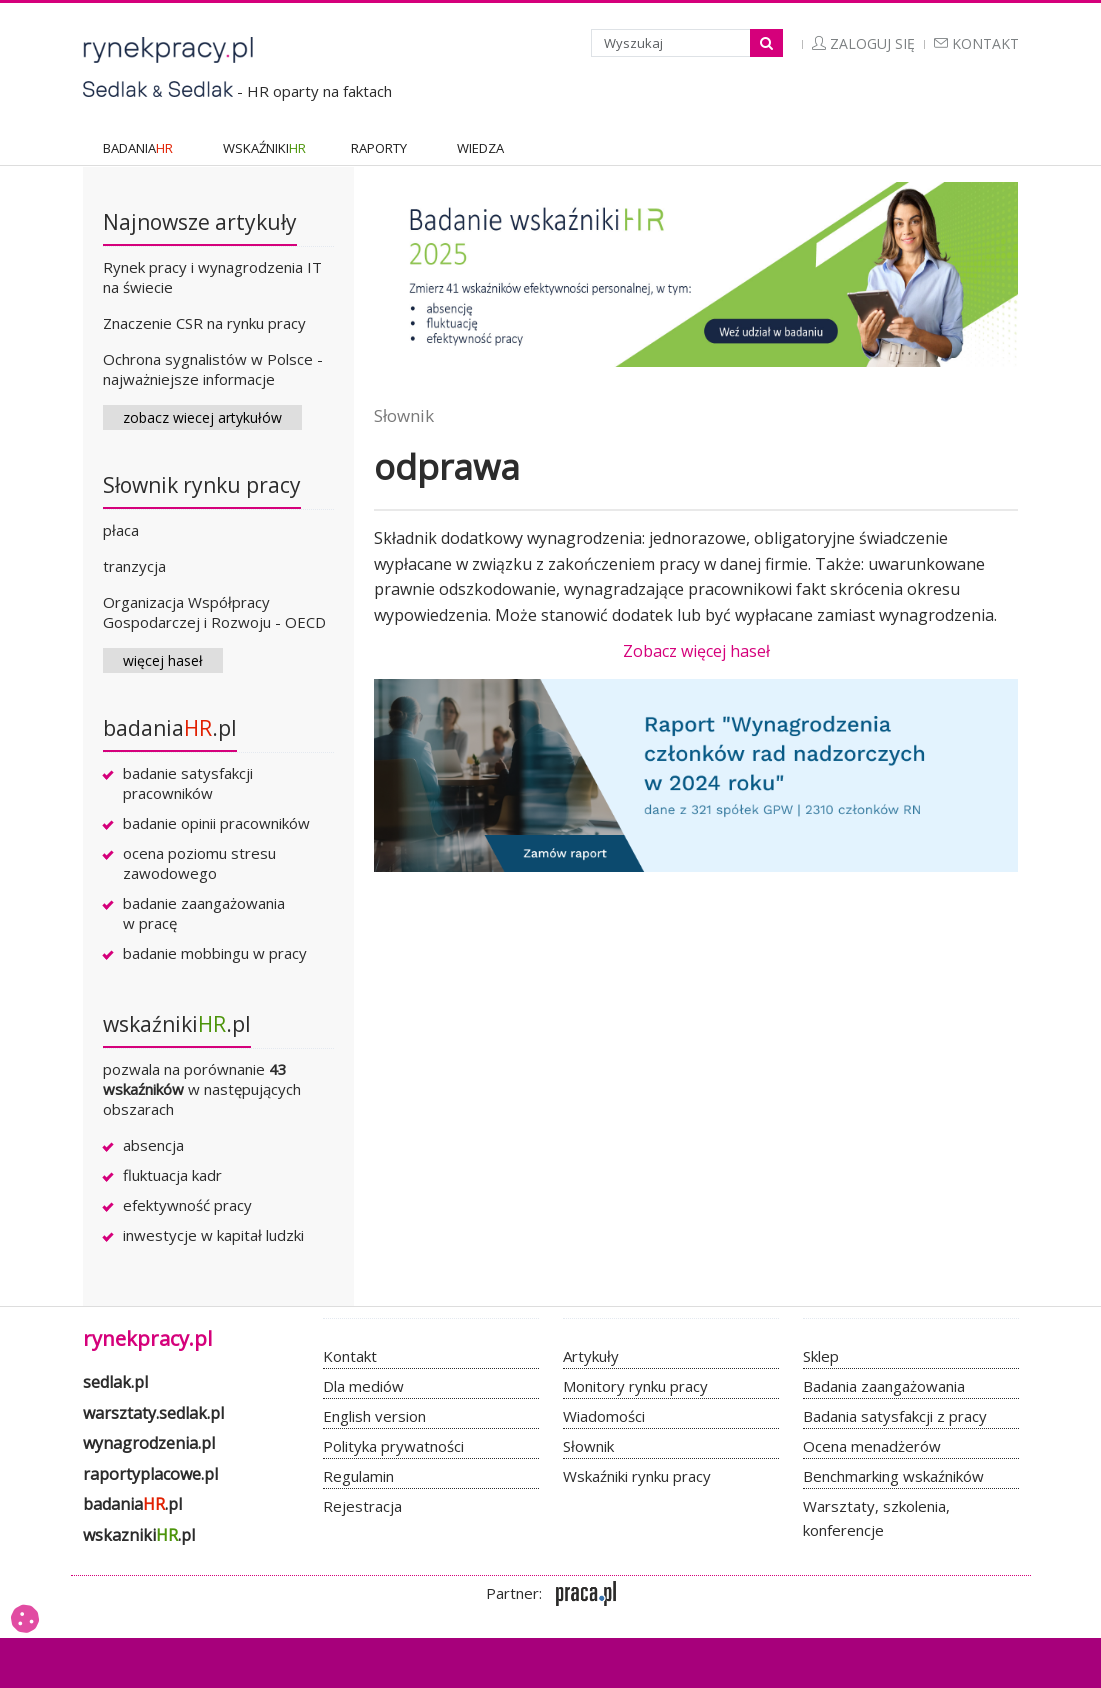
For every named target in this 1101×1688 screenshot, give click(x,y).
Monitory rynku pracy (635, 1386)
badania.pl (170, 728)
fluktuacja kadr (172, 1175)
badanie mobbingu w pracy (215, 953)
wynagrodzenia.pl (149, 1443)
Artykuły (591, 1356)
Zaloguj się (863, 43)
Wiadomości (604, 1416)
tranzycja (134, 566)
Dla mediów (363, 1386)
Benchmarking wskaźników (893, 1476)
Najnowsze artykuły (200, 222)
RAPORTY (379, 148)
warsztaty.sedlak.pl (153, 1413)
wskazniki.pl (139, 1535)
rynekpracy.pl (147, 1338)
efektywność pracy (187, 1205)
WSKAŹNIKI (264, 148)
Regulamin (358, 1476)
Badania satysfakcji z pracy (895, 1416)
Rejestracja (362, 1506)
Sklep (821, 1356)
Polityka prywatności (393, 1446)
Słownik (404, 415)
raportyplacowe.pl (150, 1474)
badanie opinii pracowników (216, 823)
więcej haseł (163, 660)
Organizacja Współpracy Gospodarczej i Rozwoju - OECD (214, 612)
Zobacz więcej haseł (696, 651)
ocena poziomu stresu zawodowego (199, 863)
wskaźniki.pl (177, 1024)
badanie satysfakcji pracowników (188, 783)
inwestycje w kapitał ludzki (213, 1235)
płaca (121, 530)
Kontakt (976, 43)
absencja (153, 1145)
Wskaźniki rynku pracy (637, 1476)
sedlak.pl (115, 1382)
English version (374, 1416)
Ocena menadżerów (872, 1446)
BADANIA (138, 148)
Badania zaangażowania (884, 1386)
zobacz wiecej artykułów (202, 417)
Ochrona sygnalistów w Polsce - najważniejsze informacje (213, 369)
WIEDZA (480, 148)
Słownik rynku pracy (202, 485)
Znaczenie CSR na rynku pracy (204, 323)
